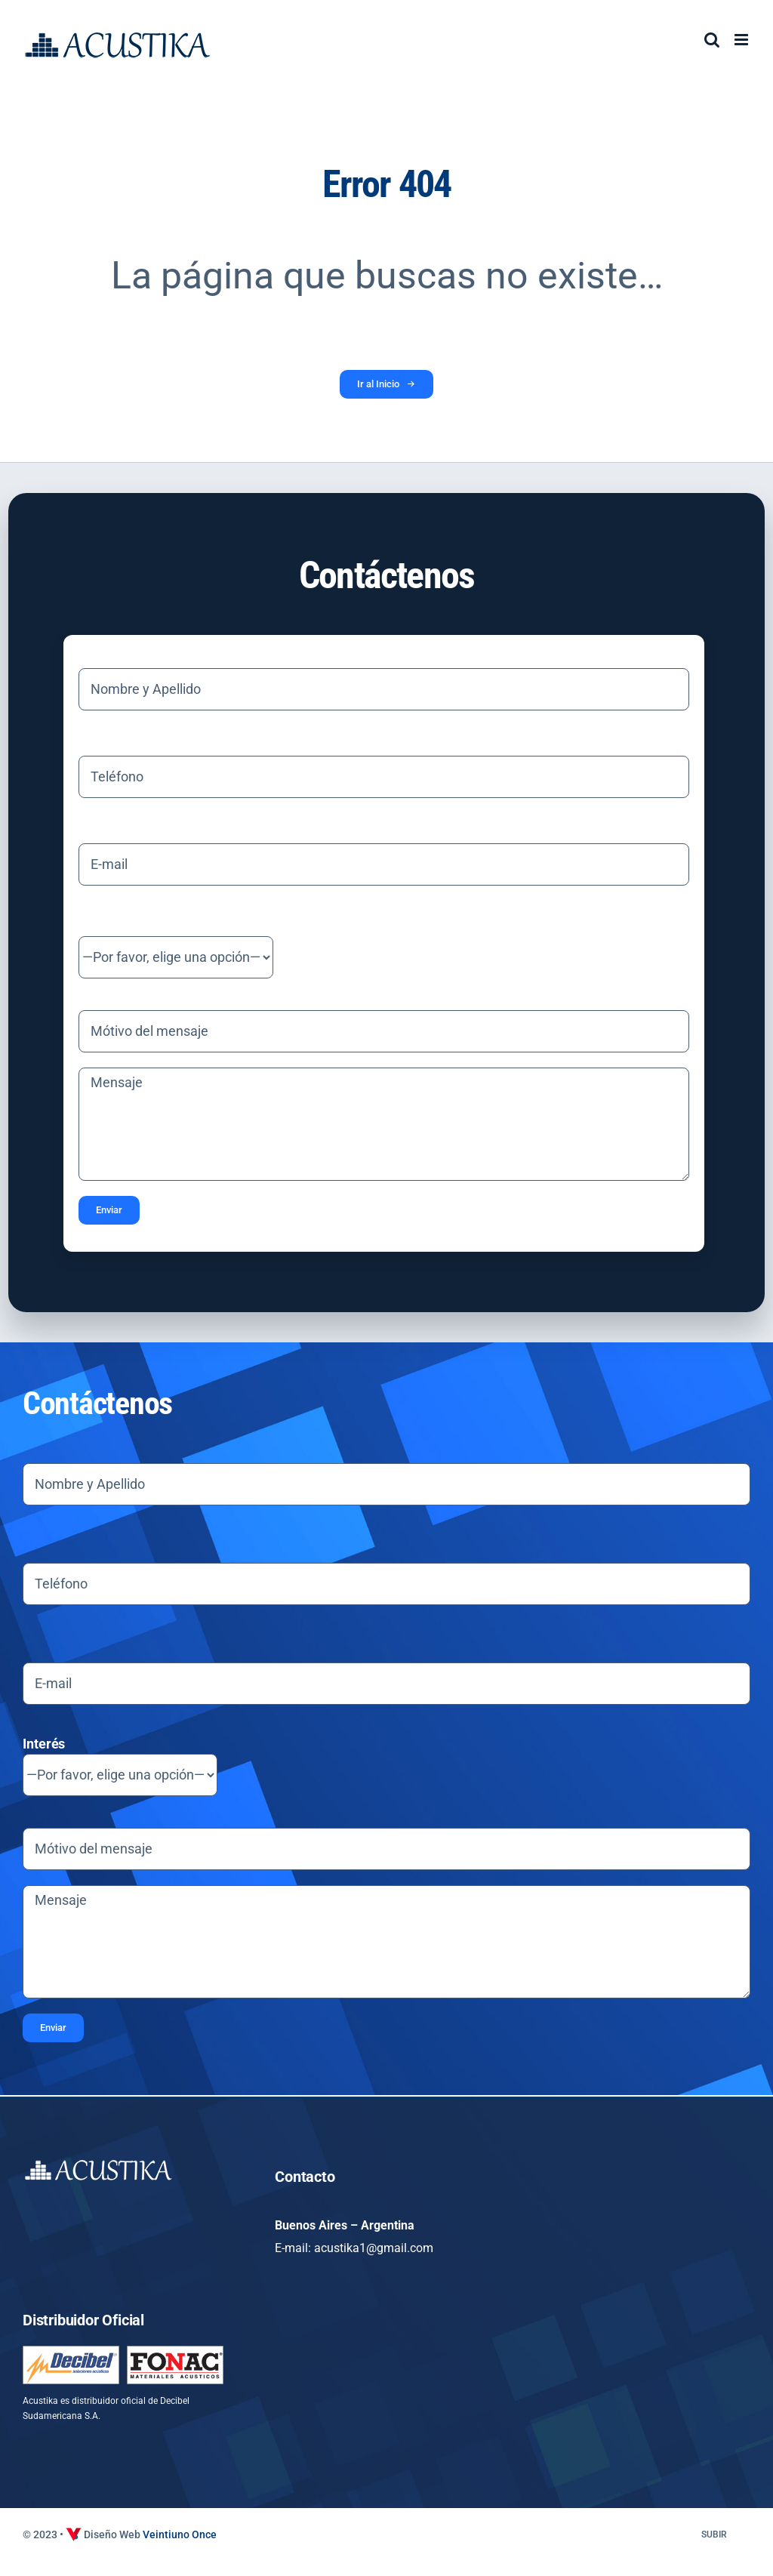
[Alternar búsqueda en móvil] (711, 40)
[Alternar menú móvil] (742, 40)
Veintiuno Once (180, 2534)
